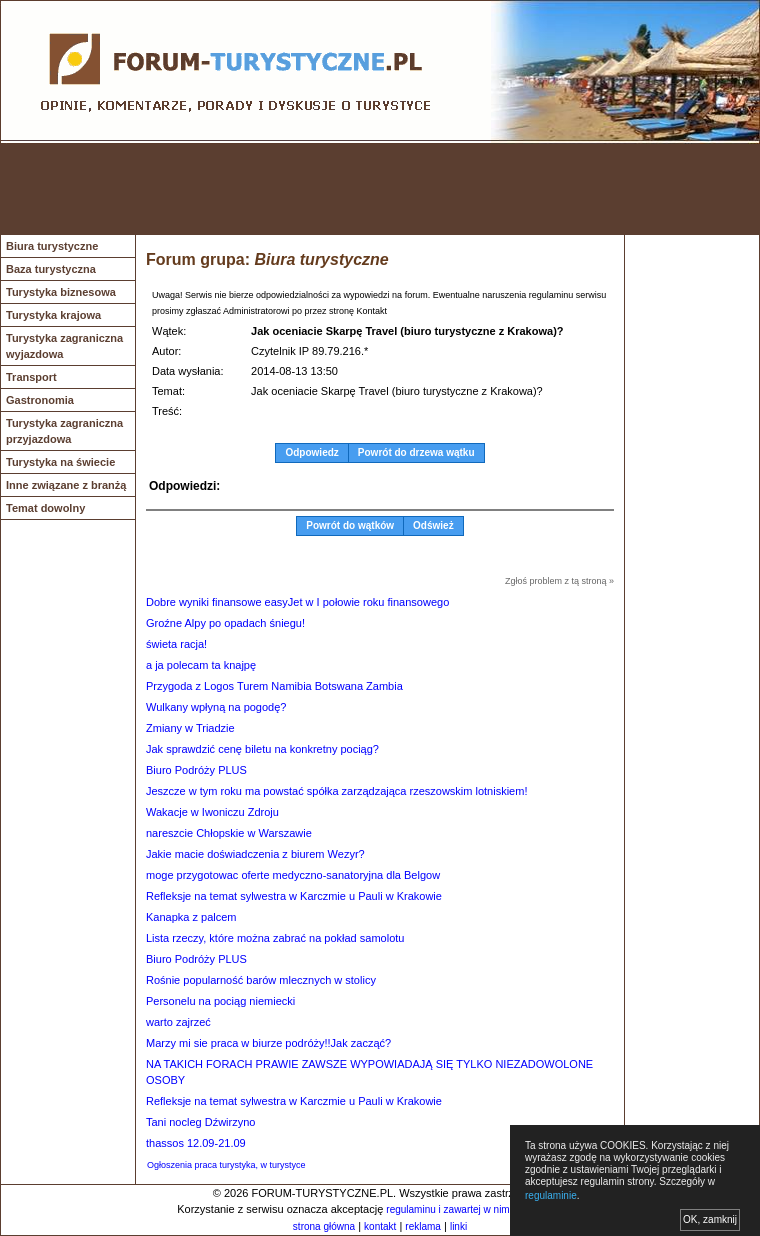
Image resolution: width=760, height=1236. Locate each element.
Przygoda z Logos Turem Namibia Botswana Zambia (274, 686)
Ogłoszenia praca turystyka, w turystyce (226, 1165)
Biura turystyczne (52, 246)
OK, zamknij (710, 1219)
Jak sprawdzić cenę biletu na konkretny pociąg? (262, 749)
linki (458, 1226)
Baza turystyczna (51, 269)
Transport (31, 377)
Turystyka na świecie (60, 462)
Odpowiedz (311, 452)
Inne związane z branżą (66, 485)
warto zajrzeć (178, 1022)
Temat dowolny (45, 508)
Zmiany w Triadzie (190, 728)
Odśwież (433, 525)
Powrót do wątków (350, 525)
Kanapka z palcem (191, 917)
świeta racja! (176, 644)
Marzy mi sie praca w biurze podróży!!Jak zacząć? (268, 1043)
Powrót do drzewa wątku (416, 452)
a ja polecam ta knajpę (201, 665)
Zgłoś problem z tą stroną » (559, 581)
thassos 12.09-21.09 (196, 1143)
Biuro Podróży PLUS (196, 770)
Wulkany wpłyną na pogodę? (216, 707)
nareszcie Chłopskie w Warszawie (229, 833)
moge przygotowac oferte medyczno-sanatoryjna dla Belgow (293, 875)
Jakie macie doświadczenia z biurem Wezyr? (255, 854)
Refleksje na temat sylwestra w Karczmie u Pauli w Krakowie (294, 896)
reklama (423, 1226)
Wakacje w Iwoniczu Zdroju (212, 812)
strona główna (324, 1226)
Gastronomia (40, 400)
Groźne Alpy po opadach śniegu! (225, 623)
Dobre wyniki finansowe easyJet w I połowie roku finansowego (297, 602)
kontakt (380, 1226)
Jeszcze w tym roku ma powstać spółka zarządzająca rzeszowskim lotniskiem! (336, 791)
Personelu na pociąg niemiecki (220, 1001)
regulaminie (551, 1195)
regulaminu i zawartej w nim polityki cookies (482, 1209)
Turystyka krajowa (53, 315)
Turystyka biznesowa (61, 292)
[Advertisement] (380, 189)
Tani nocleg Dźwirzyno (200, 1122)
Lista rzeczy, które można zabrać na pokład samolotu (275, 938)
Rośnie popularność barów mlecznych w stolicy (261, 980)
